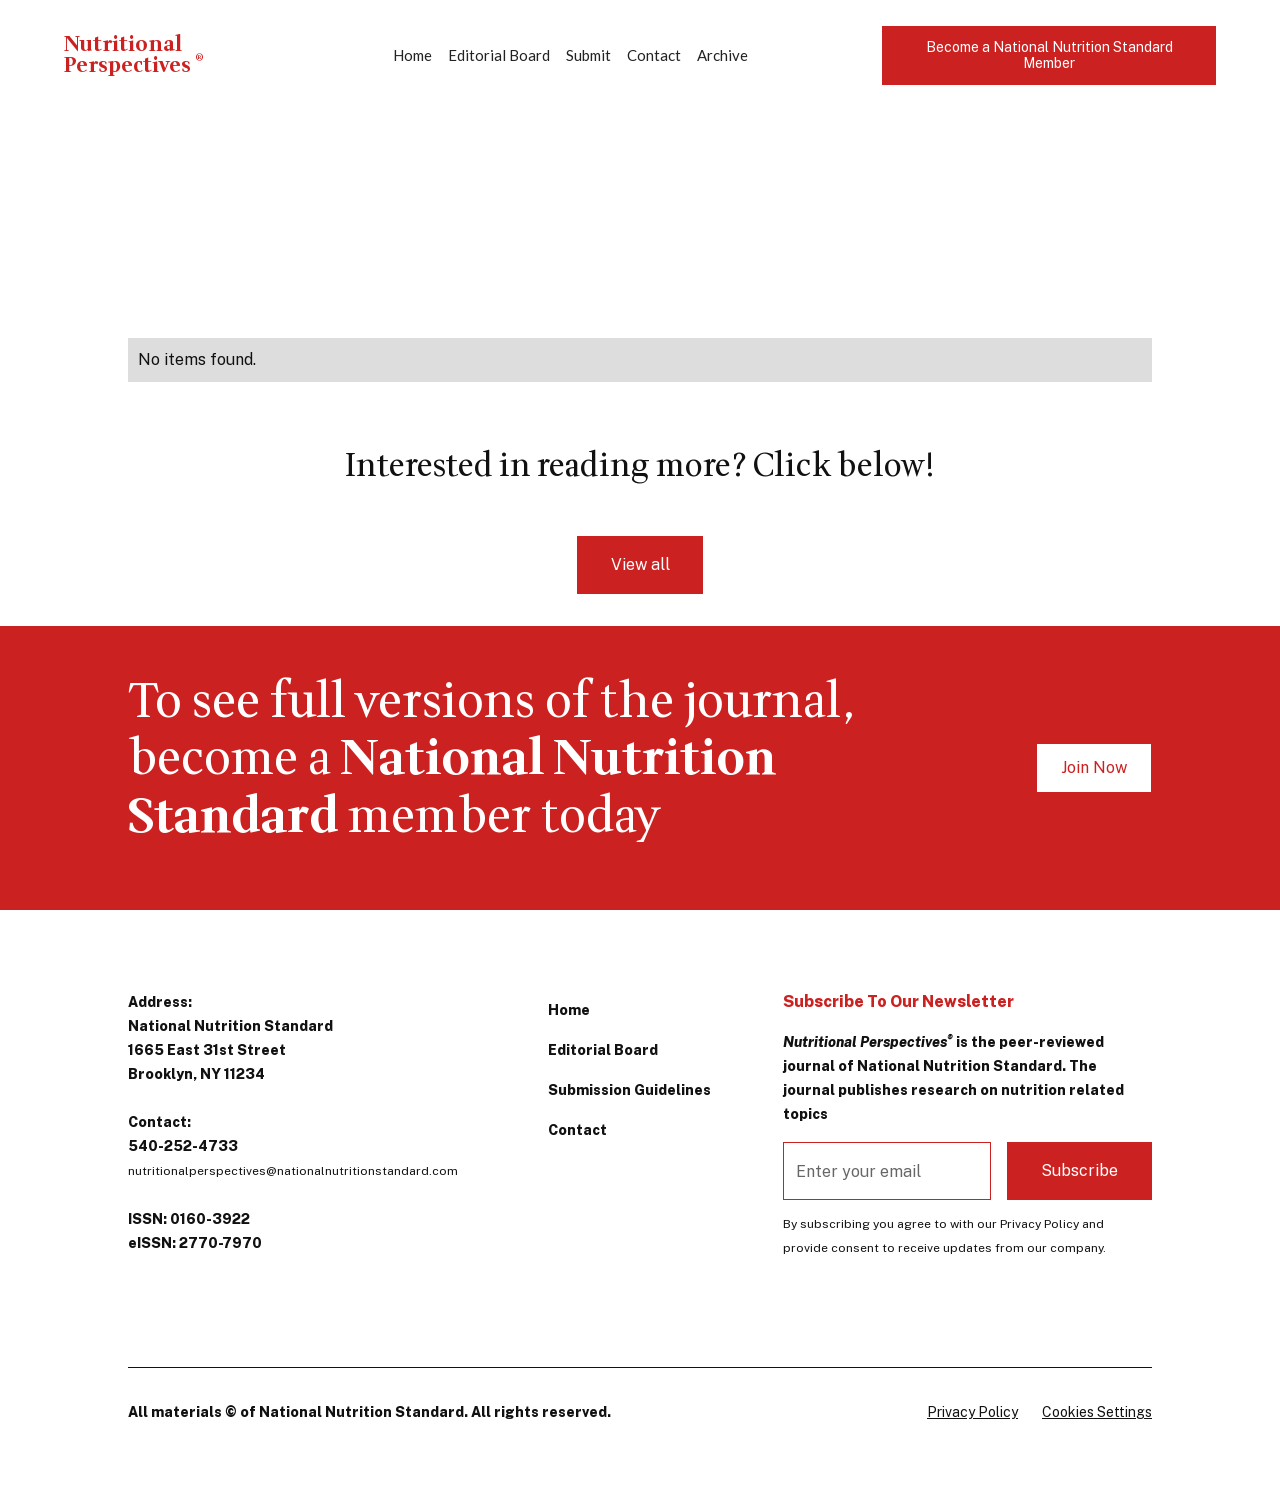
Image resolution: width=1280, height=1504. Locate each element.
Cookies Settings (1097, 1412)
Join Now (1094, 767)
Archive (722, 55)
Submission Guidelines (629, 1090)
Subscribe (1079, 1170)
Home (412, 55)
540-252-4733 (183, 1146)
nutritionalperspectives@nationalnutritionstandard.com (293, 1171)
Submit (588, 55)
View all (640, 564)
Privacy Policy (972, 1412)
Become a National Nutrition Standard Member (1049, 55)
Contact (654, 55)
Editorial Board (499, 55)
